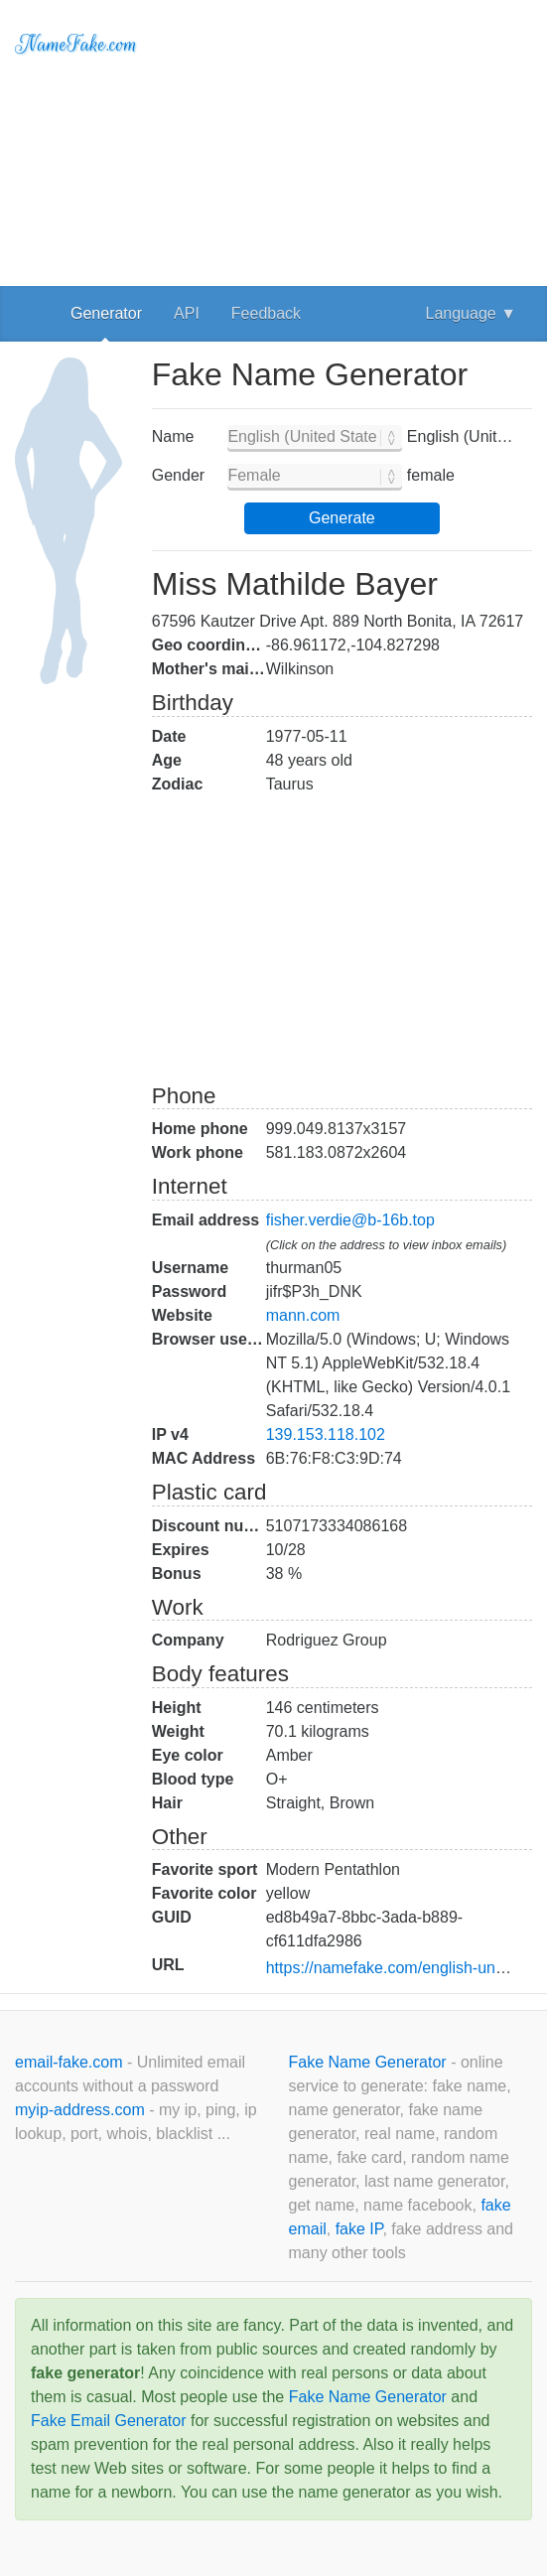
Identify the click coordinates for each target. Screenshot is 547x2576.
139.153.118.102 (325, 1434)
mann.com (303, 1315)
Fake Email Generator (109, 2420)
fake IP (359, 2228)
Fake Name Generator (370, 2062)
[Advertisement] (342, 139)
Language (471, 313)
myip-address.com (80, 2109)
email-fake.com (71, 2062)
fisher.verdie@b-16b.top (350, 1220)
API (187, 313)
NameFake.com (76, 44)
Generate (342, 517)
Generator (106, 313)
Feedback (266, 313)
